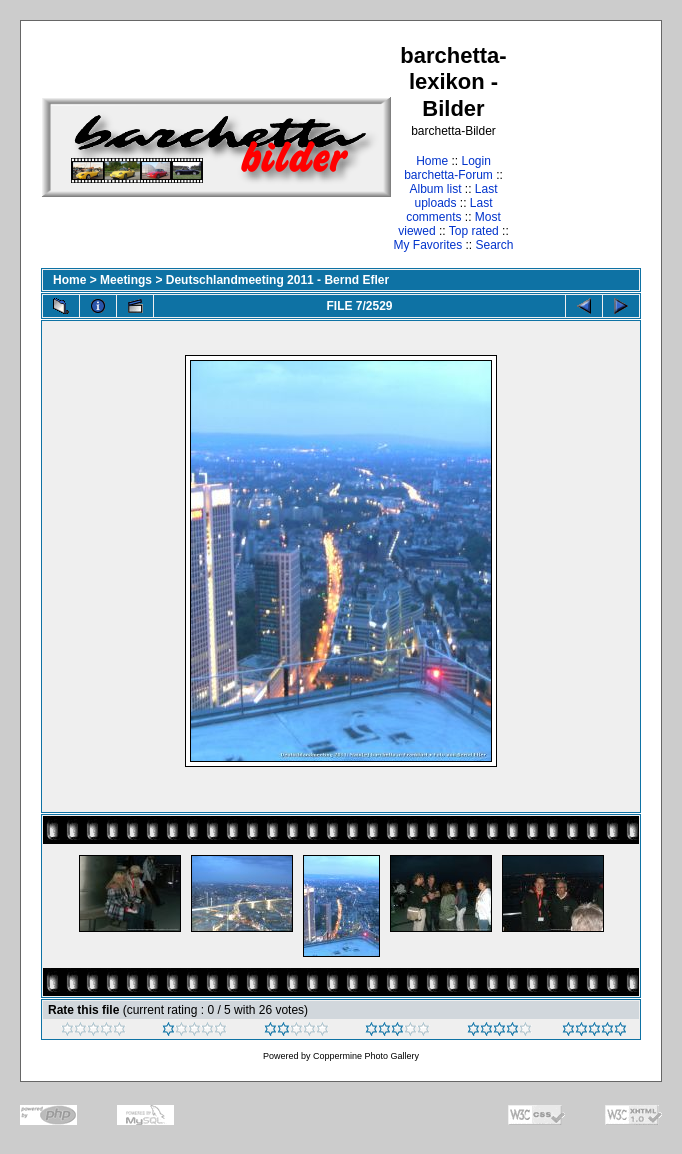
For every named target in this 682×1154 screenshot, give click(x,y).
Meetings (126, 280)
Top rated (474, 231)
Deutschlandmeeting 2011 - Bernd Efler (277, 280)
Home (432, 161)
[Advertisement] (578, 146)
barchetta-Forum (448, 175)
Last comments (449, 210)
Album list (435, 189)
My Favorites (427, 245)
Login (475, 161)
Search (495, 245)
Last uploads (455, 196)
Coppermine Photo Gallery (366, 1056)
